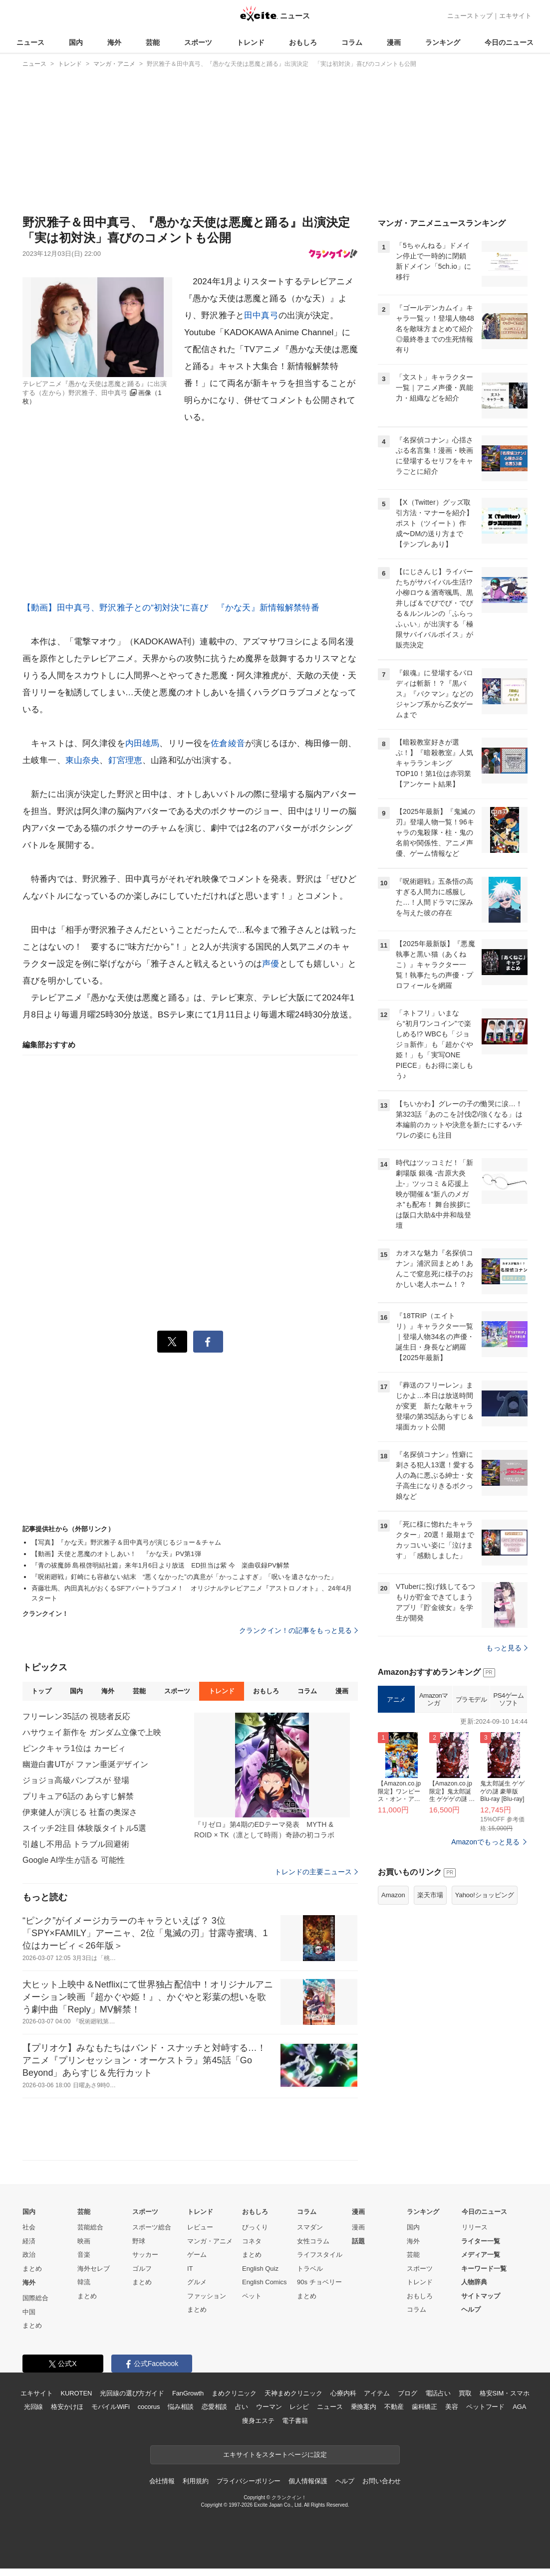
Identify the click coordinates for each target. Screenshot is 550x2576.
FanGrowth (188, 2393)
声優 (270, 964)
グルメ (197, 2282)
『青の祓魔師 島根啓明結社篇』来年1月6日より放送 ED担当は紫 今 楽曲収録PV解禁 (160, 1565)
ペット (252, 2296)
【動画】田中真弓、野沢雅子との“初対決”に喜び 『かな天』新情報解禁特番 (170, 607)
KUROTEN (76, 2393)
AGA (519, 2406)
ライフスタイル (319, 2254)
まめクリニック (234, 2393)
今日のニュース (509, 42)
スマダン (310, 2227)
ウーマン (268, 2406)
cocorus (149, 2406)
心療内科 (343, 2393)
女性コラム (313, 2241)
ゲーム (197, 2254)
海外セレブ (93, 2268)
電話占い (438, 2393)
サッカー (145, 2254)
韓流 (83, 2282)
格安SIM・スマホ (505, 2393)
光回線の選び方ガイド (132, 2393)
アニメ (396, 1699)
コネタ (252, 2241)
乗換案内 (363, 2406)
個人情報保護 (307, 2481)
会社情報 (162, 2481)
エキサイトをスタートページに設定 (275, 2454)
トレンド (251, 42)
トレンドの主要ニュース (316, 1871)
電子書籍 (294, 2420)
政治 (28, 2254)
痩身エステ (258, 2420)
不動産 (394, 2406)
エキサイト (515, 15)
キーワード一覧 (484, 2268)
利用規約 (195, 2481)
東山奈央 (82, 760)
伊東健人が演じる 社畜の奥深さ (79, 1812)
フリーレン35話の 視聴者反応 (76, 1716)
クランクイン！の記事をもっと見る (298, 1630)
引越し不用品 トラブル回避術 (75, 1844)
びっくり (255, 2227)
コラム (351, 42)
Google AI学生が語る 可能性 (73, 1860)
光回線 (33, 2406)
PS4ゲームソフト (508, 1699)
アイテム (376, 2393)
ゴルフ (142, 2268)
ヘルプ (471, 2309)
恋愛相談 (214, 2406)
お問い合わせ (381, 2481)
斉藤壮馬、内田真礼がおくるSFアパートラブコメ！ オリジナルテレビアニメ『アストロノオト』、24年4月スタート (191, 1593)
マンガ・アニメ (210, 2241)
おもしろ (303, 42)
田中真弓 (261, 315)
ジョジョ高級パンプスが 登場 (75, 1780)
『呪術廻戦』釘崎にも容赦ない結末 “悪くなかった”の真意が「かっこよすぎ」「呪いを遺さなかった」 (184, 1577)
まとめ (32, 2268)
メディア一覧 (480, 2254)
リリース (475, 2227)
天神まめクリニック (293, 2393)
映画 (83, 2241)
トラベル (310, 2268)
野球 (138, 2241)
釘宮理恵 (125, 760)
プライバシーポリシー (249, 2481)
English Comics (264, 2282)
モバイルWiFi (110, 2406)
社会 (28, 2227)
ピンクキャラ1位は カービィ (74, 1748)
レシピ (299, 2406)
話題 (358, 2241)
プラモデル (471, 1699)
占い (241, 2406)
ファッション (206, 2296)
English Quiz (260, 2268)
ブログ (407, 2393)
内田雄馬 (142, 743)
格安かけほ (67, 2406)
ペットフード (485, 2406)
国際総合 (35, 2298)
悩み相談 (180, 2406)
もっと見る (507, 1648)
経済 (28, 2241)
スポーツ (198, 42)
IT (190, 2268)
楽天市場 (430, 1895)
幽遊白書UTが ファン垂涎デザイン (85, 1764)
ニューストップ (470, 15)
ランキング (442, 42)
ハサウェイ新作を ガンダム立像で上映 (92, 1732)
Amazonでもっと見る (485, 1842)
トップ (41, 1691)
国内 (76, 42)
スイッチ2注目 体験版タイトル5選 (84, 1828)
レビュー (200, 2227)
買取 (465, 2393)
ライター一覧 (480, 2241)
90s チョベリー (319, 2282)
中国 (28, 2312)
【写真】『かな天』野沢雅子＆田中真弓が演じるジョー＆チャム (126, 1542)
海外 (114, 42)
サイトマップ (480, 2296)
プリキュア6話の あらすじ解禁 (78, 1796)
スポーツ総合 (151, 2227)
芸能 (153, 42)
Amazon (393, 1895)
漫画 (394, 42)
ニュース (30, 42)
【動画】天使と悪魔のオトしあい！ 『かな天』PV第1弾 (116, 1554)
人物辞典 (474, 2282)
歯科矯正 (424, 2406)
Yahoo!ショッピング (484, 1895)
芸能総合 (90, 2227)
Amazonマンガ (433, 1699)
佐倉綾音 (228, 743)
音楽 (83, 2254)
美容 (451, 2406)
